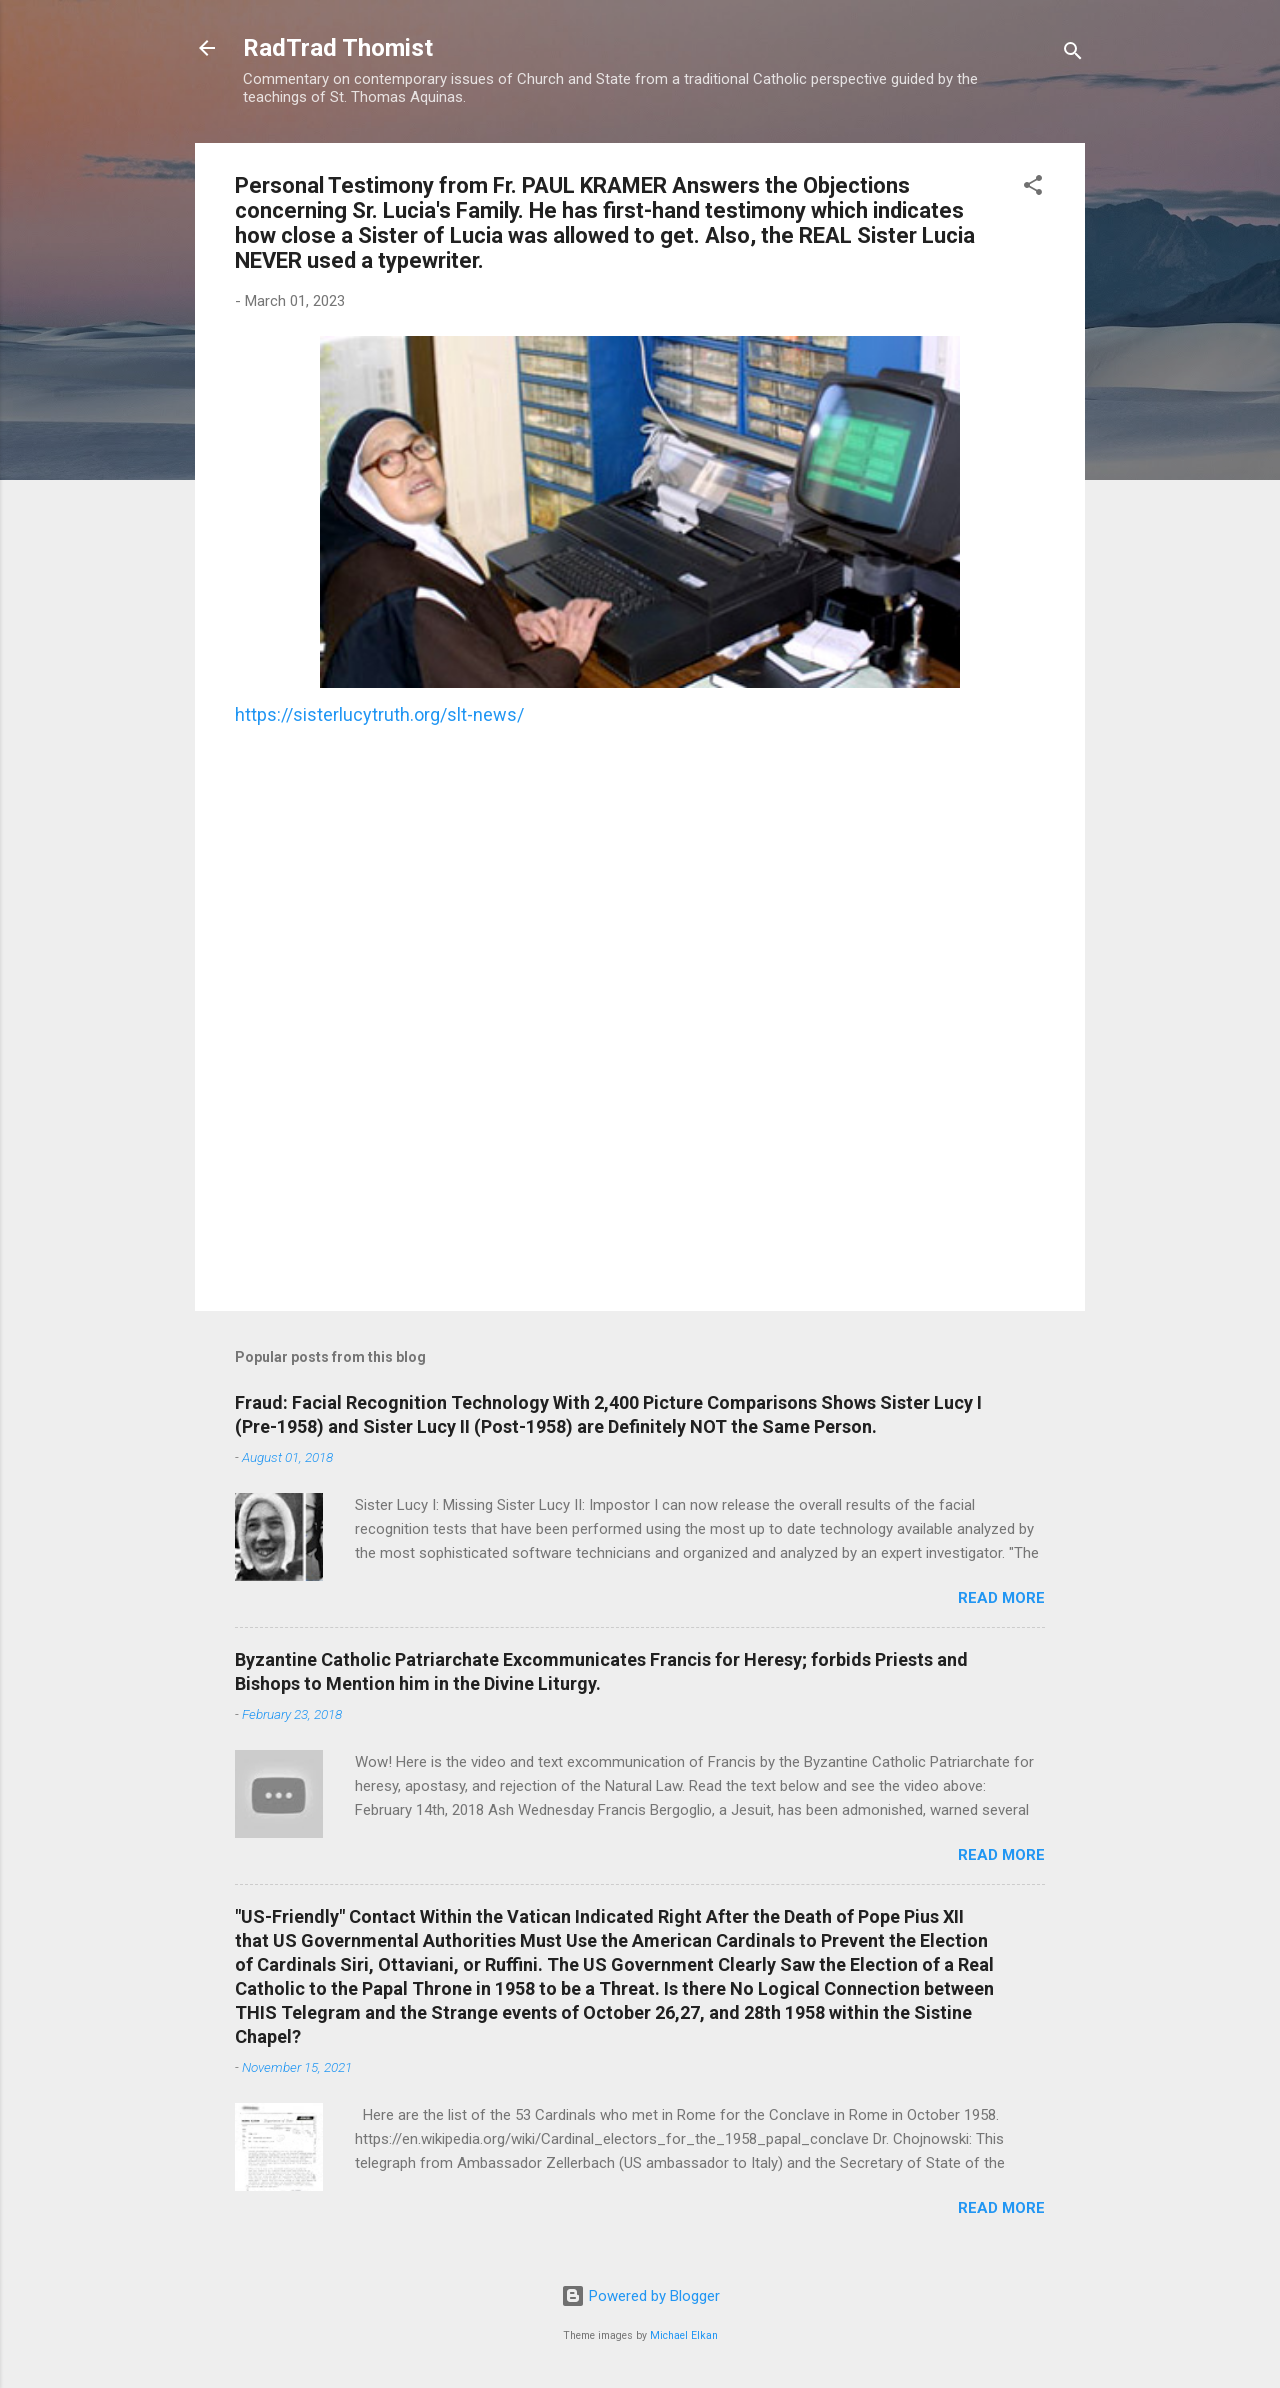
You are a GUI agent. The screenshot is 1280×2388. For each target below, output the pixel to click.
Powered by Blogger (640, 2296)
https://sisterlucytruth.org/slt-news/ (379, 714)
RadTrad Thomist (338, 48)
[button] (1033, 188)
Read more (1001, 1598)
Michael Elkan (684, 2335)
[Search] (1073, 54)
